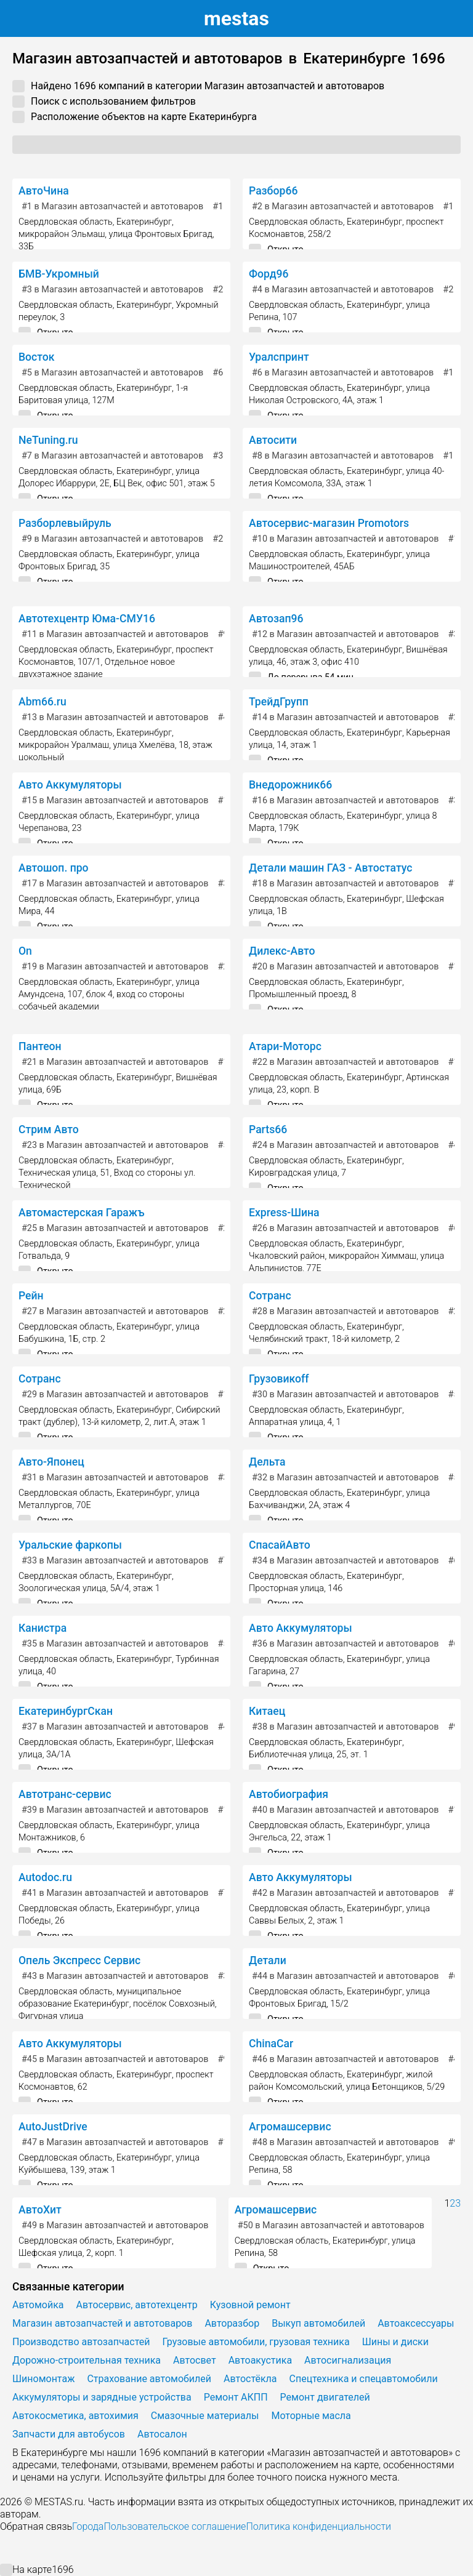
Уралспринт (279, 357)
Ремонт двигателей (325, 2397)
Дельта (267, 1462)
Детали (267, 1960)
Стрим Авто (48, 1129)
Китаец (267, 1711)
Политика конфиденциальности (318, 2526)
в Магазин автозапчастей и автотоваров (112, 206)
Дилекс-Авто (282, 951)
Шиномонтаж (43, 2379)
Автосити (273, 440)
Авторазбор (231, 2323)
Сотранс (270, 1296)
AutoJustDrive (52, 2127)
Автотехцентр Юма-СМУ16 (86, 618)
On (25, 951)
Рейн (31, 1296)
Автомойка (38, 2305)
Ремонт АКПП (236, 2397)
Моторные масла (310, 2416)
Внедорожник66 (290, 785)
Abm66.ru (42, 702)
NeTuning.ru (48, 440)
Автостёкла (250, 2379)
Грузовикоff (279, 1379)
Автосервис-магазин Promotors (329, 523)
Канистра (42, 1628)
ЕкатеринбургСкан (65, 1711)
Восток (36, 357)
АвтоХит (40, 2210)
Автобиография (288, 1794)
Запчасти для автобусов (68, 2434)
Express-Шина (284, 1212)
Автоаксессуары (416, 2323)
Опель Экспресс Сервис (79, 1960)
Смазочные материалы (205, 2416)
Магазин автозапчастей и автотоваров (102, 2323)
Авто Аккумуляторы (70, 785)
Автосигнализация (347, 2360)
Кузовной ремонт (250, 2305)
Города (87, 2526)
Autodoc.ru (45, 1877)
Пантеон (40, 1046)
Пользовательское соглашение (174, 2526)
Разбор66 (273, 191)
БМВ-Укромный (58, 274)
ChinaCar (271, 2043)
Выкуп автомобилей (318, 2323)
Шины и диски (395, 2342)
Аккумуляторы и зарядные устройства (102, 2397)
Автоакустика (260, 2360)
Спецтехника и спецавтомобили (363, 2379)
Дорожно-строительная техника (86, 2360)
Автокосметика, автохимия (75, 2416)
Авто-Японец (51, 1462)
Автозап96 (276, 618)
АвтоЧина (43, 191)
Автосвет (194, 2360)
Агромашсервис (290, 2127)
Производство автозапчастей (81, 2342)
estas (236, 18)
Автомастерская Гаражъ (81, 1212)
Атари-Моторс (285, 1046)
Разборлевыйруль (64, 523)
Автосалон (162, 2434)
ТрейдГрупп (279, 702)
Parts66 (268, 1129)
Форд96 (269, 274)
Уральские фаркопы (70, 1545)
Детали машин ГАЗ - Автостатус (330, 868)
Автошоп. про (53, 868)
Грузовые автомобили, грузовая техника (255, 2342)
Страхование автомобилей (149, 2379)
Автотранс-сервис (64, 1794)
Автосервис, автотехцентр (137, 2305)
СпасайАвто (279, 1545)
